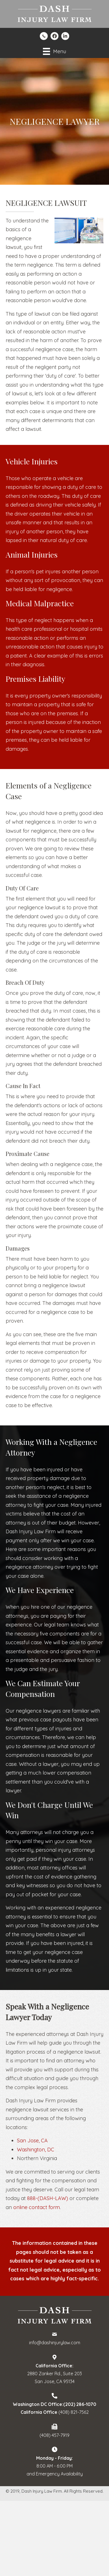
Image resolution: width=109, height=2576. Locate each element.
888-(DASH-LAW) (47, 2198)
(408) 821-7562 (73, 2412)
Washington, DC (35, 2149)
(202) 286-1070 (79, 2404)
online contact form (36, 2207)
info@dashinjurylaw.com (54, 2342)
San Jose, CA (32, 2140)
